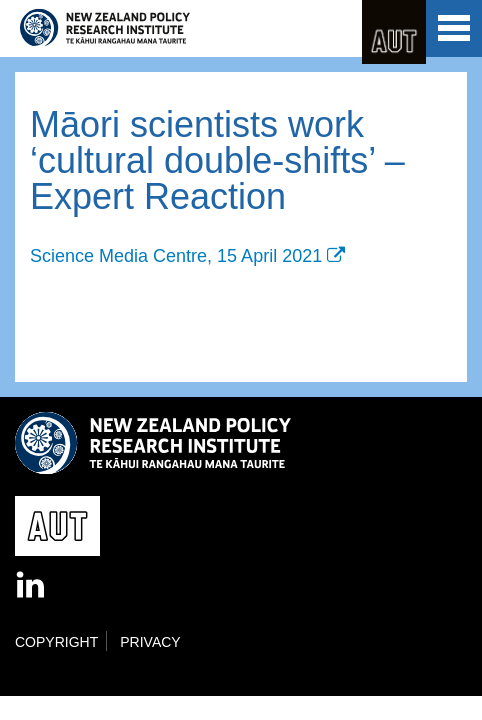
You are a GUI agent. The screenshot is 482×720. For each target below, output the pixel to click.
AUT (394, 32)
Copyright (56, 642)
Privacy (150, 642)
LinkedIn (32, 586)
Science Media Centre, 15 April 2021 (176, 256)
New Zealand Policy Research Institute (105, 28)
